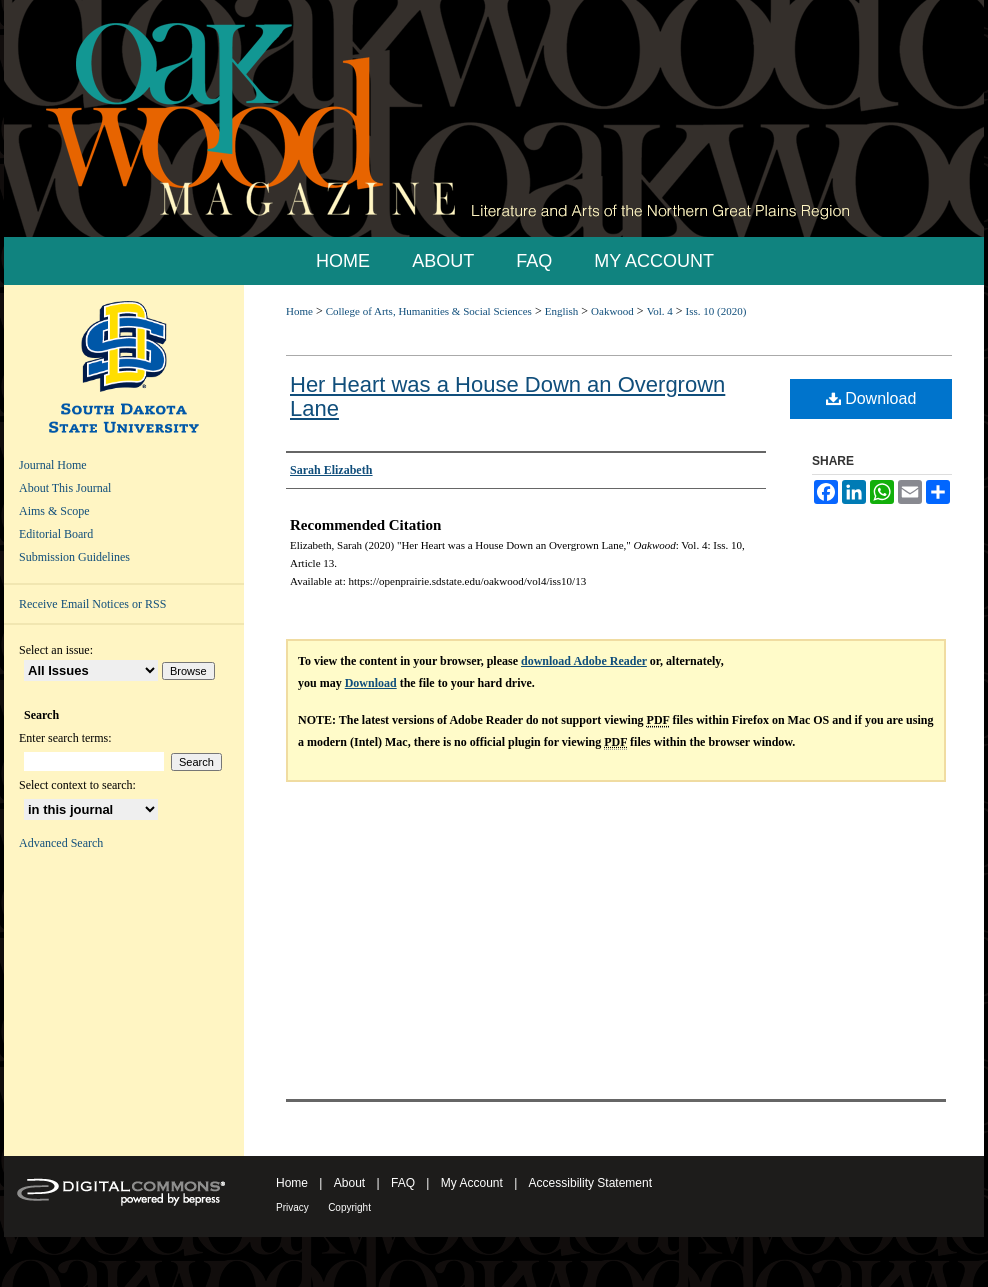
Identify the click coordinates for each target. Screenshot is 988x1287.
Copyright (349, 1207)
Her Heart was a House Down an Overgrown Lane (507, 396)
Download (871, 398)
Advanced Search (61, 843)
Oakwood (612, 311)
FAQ (403, 1183)
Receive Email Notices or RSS (92, 604)
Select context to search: (77, 785)
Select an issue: (56, 650)
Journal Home (53, 465)
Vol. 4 (660, 311)
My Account (472, 1183)
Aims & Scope (54, 511)
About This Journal (65, 488)
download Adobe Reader (584, 661)
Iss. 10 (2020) (716, 311)
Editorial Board (56, 534)
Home (299, 311)
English (562, 311)
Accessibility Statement (590, 1183)
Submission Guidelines (74, 557)
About (349, 1183)
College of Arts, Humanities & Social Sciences (429, 311)
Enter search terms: (65, 738)
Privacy (292, 1207)
